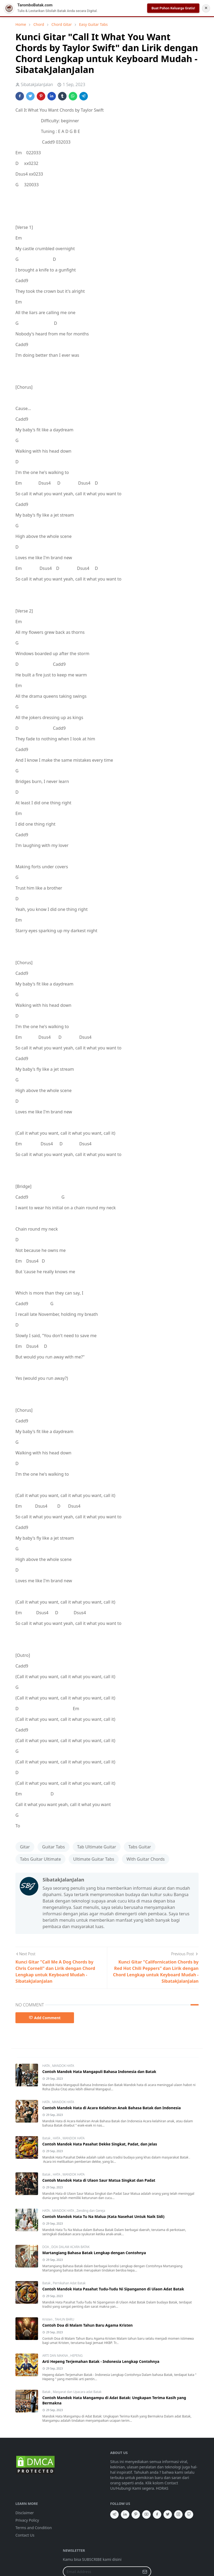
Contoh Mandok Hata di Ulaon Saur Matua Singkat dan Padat (98, 2180)
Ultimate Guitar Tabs (93, 1859)
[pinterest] (135, 2514)
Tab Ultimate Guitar (96, 1847)
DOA (46, 2247)
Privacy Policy (27, 2520)
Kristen (47, 2319)
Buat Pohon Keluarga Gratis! (173, 8)
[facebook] (157, 2514)
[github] (189, 2514)
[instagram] (178, 2514)
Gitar (25, 1847)
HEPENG (76, 2355)
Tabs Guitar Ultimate (40, 1859)
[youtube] (146, 2514)
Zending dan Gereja (90, 2210)
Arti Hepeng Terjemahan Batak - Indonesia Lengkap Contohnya (100, 2361)
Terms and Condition (33, 2527)
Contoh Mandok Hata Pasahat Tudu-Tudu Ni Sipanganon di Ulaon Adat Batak (113, 2288)
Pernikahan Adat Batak (69, 2283)
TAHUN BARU (64, 2319)
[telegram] (114, 2514)
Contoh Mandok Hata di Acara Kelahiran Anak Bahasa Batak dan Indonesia (111, 2107)
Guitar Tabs (53, 1847)
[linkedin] (125, 2514)
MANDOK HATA (63, 2065)
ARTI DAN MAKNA (55, 2355)
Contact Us (24, 2535)
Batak (46, 2138)
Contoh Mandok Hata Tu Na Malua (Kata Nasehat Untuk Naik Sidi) (103, 2216)
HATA (46, 2065)
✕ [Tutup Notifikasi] (206, 8)
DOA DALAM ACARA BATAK (70, 2247)
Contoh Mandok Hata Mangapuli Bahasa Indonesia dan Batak (99, 2071)
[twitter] (167, 2514)
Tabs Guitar (139, 1847)
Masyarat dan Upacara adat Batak (77, 2392)
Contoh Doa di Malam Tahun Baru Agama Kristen (87, 2325)
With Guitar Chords (145, 1859)
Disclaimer (24, 2512)
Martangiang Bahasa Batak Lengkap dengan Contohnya (94, 2252)
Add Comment (45, 2017)
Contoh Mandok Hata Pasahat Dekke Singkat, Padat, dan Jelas (99, 2144)
